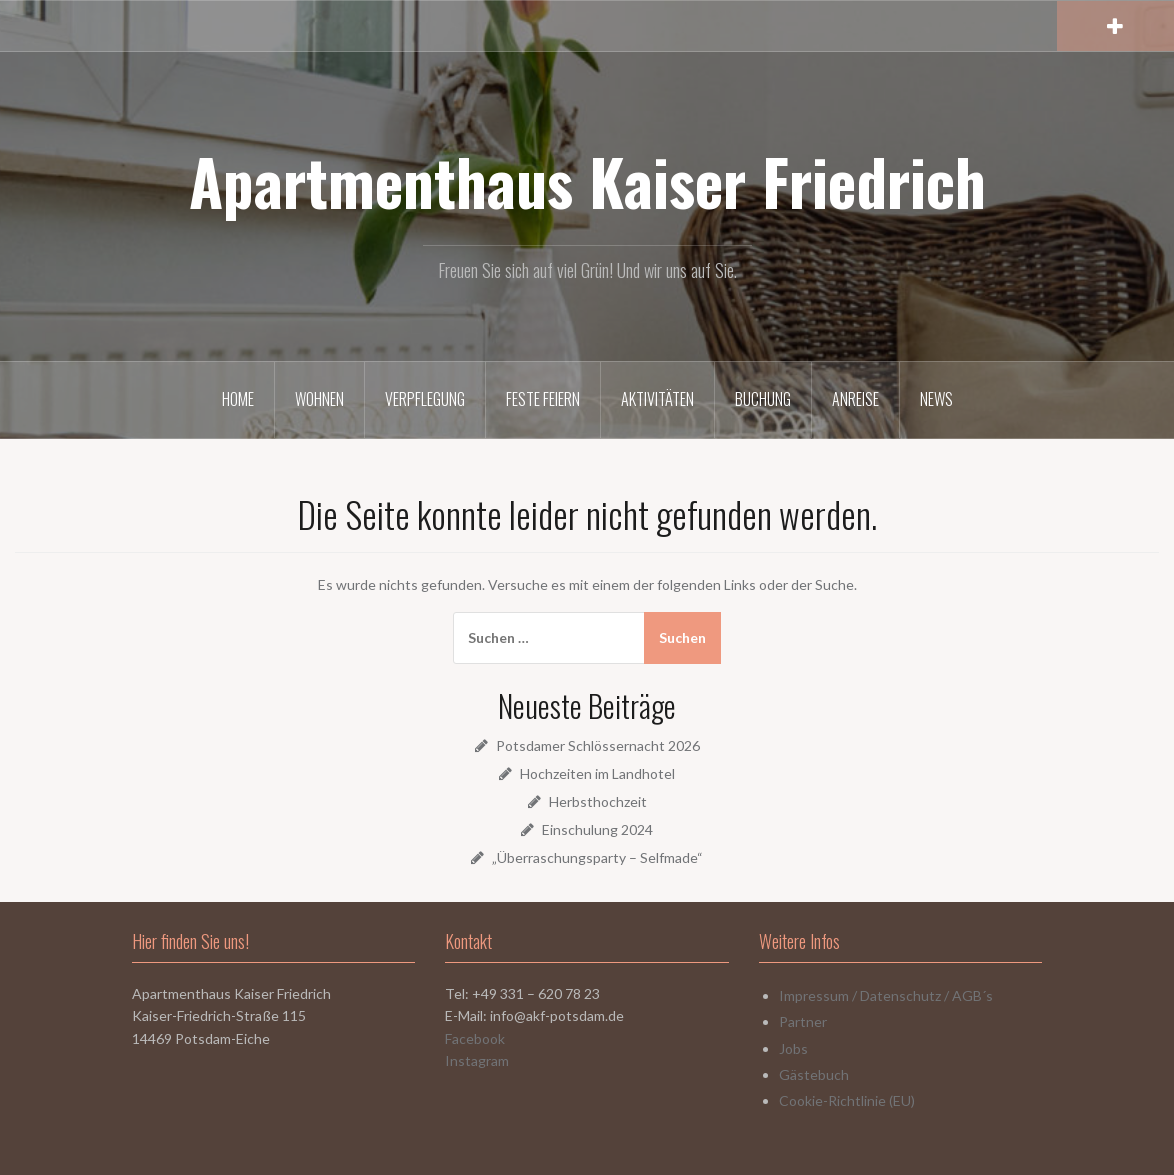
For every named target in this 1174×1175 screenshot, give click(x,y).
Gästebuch (814, 1074)
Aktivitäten (657, 399)
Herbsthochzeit (598, 801)
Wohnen (319, 399)
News (936, 399)
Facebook (475, 1038)
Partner (803, 1021)
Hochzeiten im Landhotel (597, 773)
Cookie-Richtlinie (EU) (847, 1100)
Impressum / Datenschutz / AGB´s (886, 995)
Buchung (763, 399)
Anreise (855, 399)
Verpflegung (425, 399)
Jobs (793, 1048)
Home (238, 399)
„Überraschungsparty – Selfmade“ (597, 857)
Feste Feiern (543, 399)
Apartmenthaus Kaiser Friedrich (587, 181)
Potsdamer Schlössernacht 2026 (598, 745)
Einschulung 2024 (597, 829)
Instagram (477, 1060)
